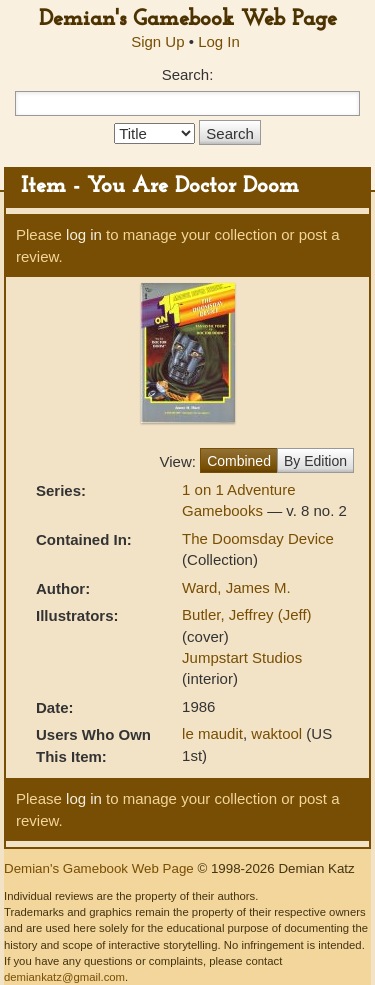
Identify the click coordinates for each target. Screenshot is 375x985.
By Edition (315, 461)
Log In (219, 41)
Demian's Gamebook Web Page (188, 19)
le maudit (212, 733)
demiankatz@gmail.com (64, 977)
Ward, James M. (236, 587)
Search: (188, 74)
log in (84, 234)
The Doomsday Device (258, 538)
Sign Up (157, 41)
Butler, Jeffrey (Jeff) (247, 614)
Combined (239, 461)
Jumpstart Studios (242, 657)
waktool (276, 733)
